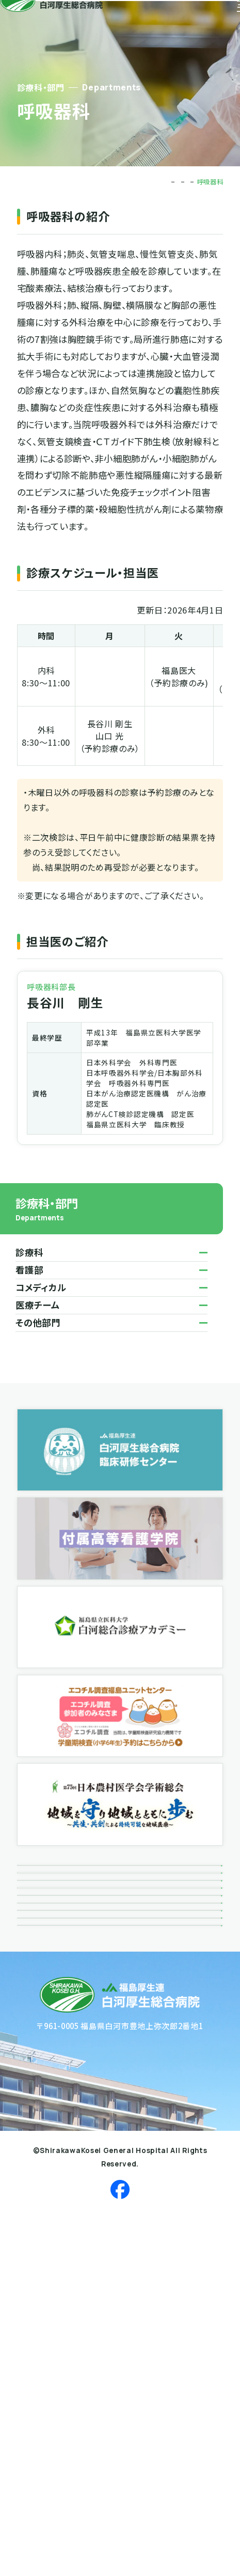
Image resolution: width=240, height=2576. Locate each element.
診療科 (177, 181)
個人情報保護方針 (61, 2116)
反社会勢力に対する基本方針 (81, 2234)
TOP (105, 181)
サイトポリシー (54, 2273)
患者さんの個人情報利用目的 (82, 2195)
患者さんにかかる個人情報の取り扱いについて (113, 2155)
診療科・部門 (140, 181)
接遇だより (47, 2037)
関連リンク (46, 2076)
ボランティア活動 (58, 1958)
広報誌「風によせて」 (64, 1997)
